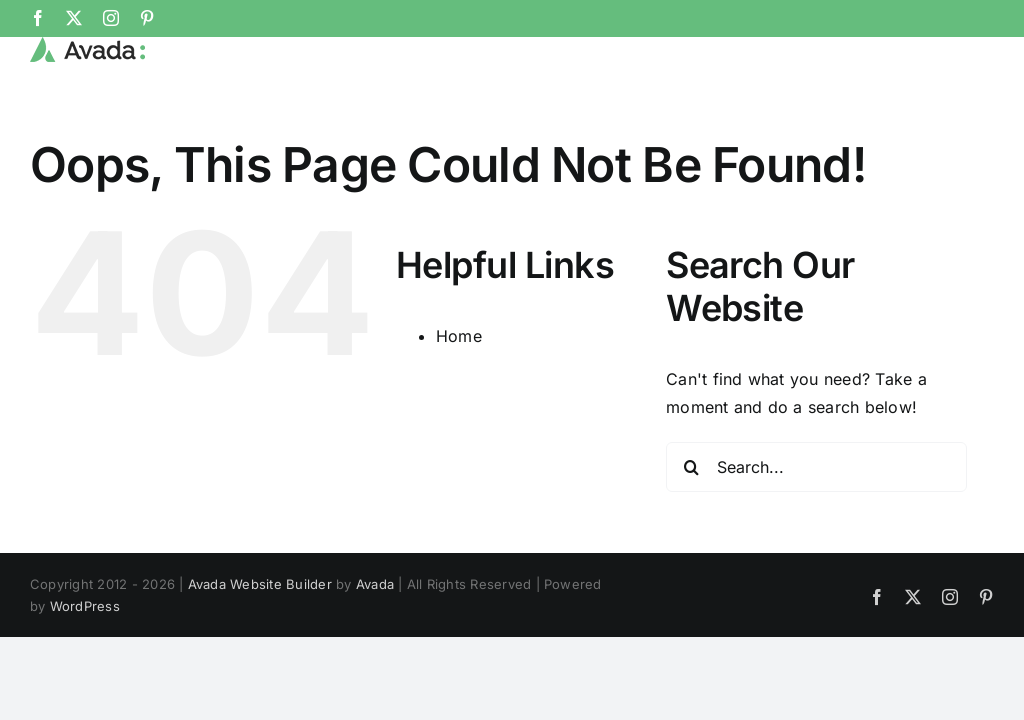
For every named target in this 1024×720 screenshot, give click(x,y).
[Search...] (816, 467)
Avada (375, 584)
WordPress (85, 606)
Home (459, 336)
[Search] (691, 467)
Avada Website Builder (260, 584)
